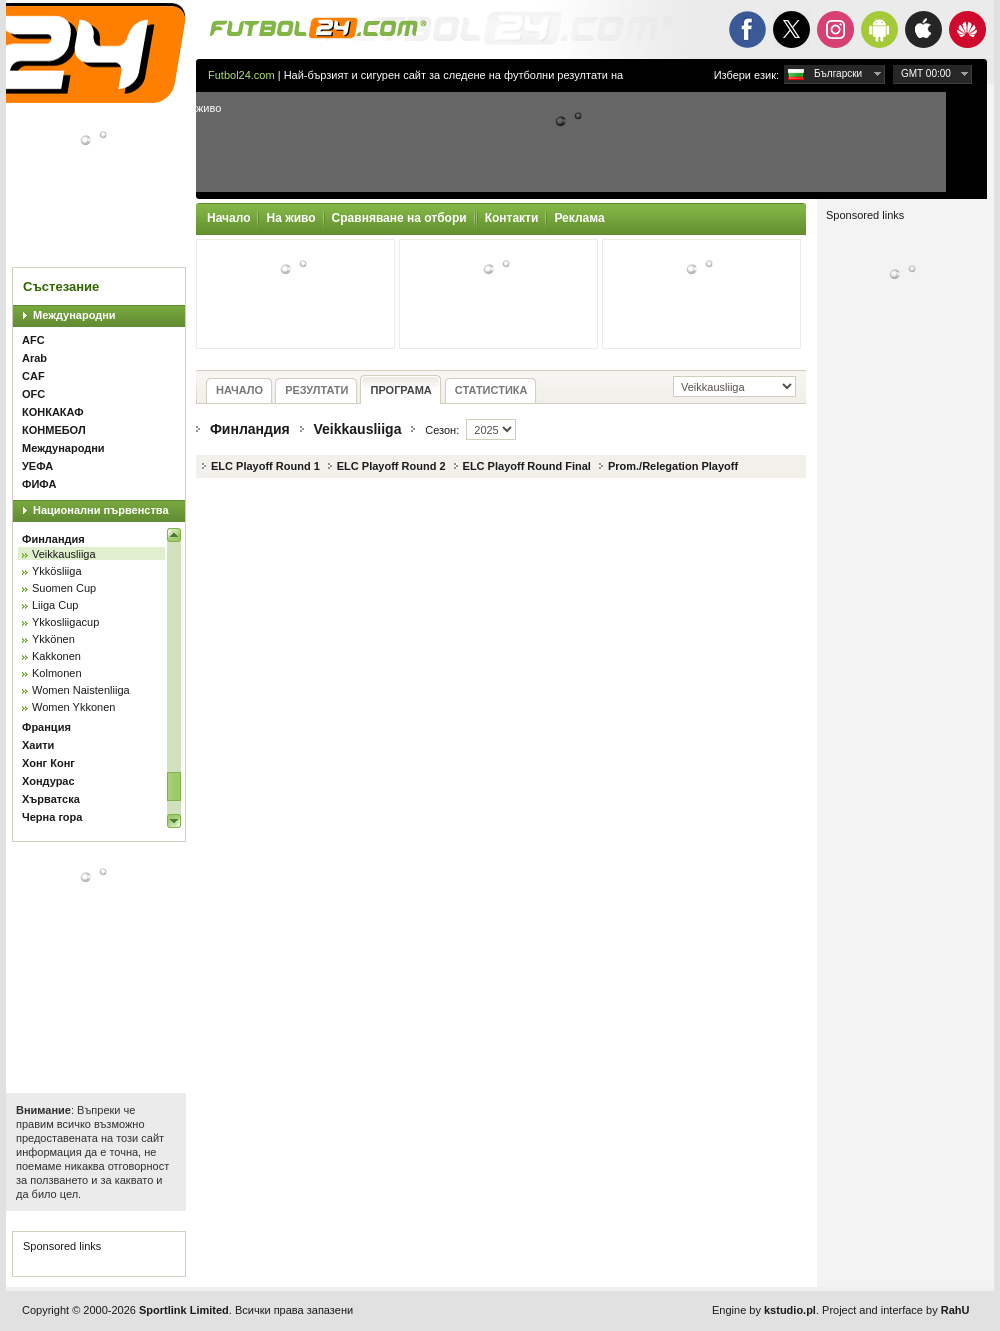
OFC (33, 394)
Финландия (53, 539)
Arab (34, 358)
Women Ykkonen (73, 707)
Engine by (764, 1310)
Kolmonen (57, 673)
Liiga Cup (55, 605)
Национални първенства (101, 510)
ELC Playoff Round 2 (391, 466)
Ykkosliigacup (65, 622)
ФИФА (39, 484)
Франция (46, 727)
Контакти (512, 218)
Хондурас (48, 781)
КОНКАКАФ (53, 412)
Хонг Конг (48, 763)
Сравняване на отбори (399, 218)
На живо (290, 218)
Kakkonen (56, 656)
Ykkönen (53, 639)
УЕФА (37, 466)
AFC (33, 340)
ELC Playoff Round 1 (265, 466)
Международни (74, 315)
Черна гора (52, 817)
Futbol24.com (241, 75)
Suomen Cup (64, 588)
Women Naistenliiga (81, 690)
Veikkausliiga (64, 554)
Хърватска (51, 799)
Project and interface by (895, 1310)
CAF (33, 376)
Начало (228, 218)
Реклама (579, 218)
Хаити (38, 745)
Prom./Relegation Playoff (673, 466)
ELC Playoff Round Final (527, 466)
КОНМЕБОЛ (54, 430)
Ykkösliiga (57, 571)
